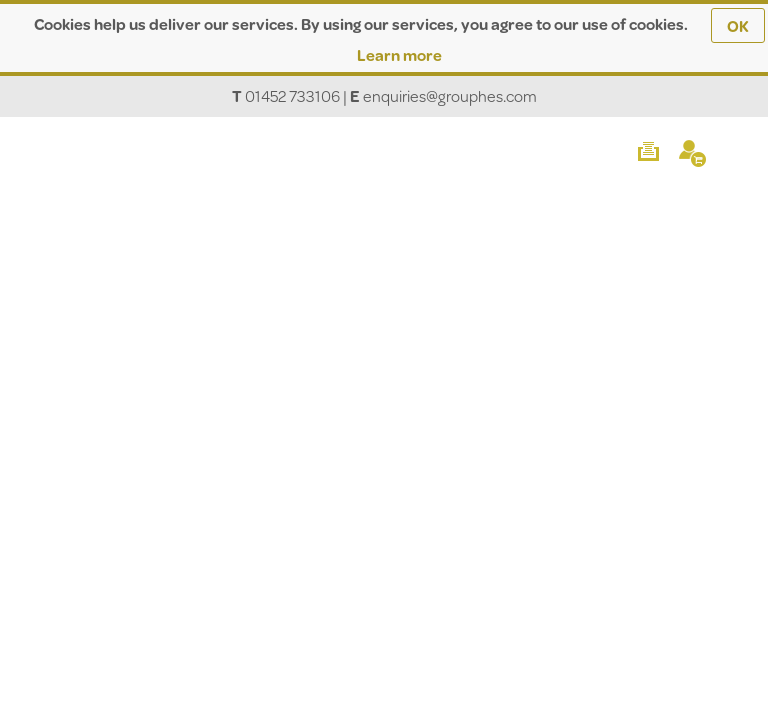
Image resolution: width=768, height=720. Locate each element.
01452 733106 (292, 95)
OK (738, 25)
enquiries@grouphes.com (450, 95)
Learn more (399, 54)
